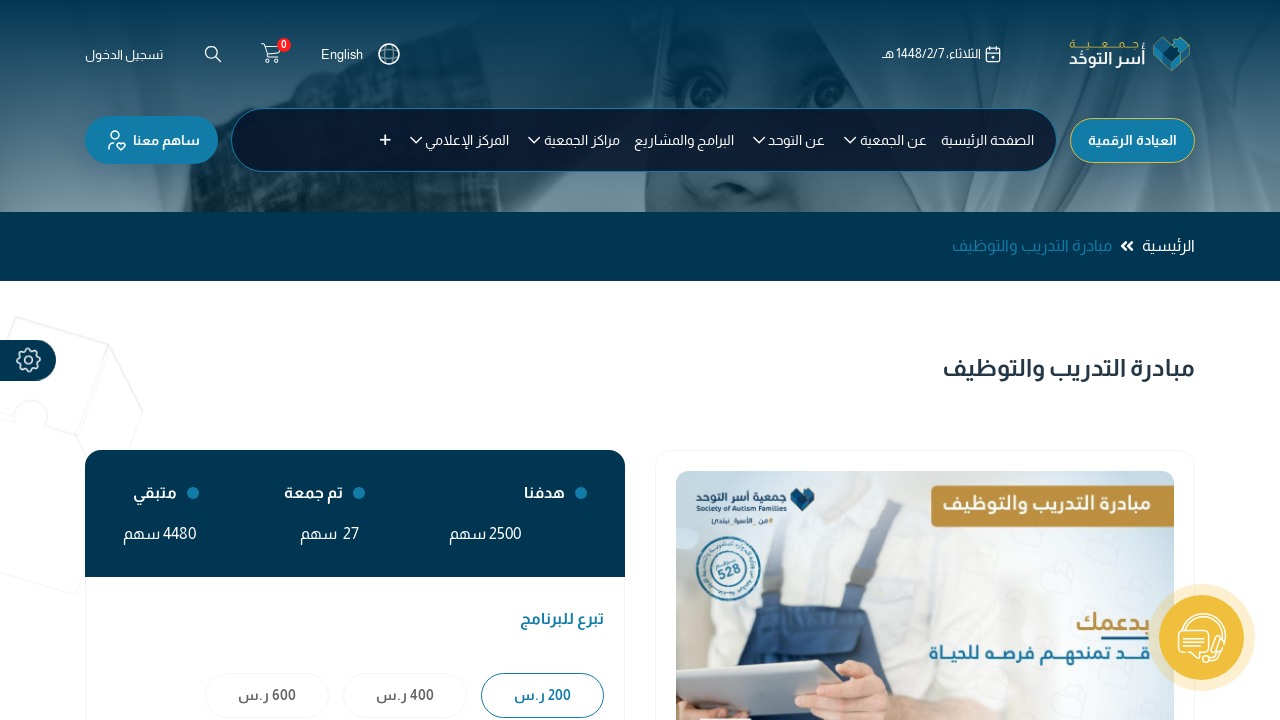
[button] (385, 140)
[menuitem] (987, 140)
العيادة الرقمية (1132, 140)
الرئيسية (1168, 245)
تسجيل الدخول (124, 54)
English (342, 54)
